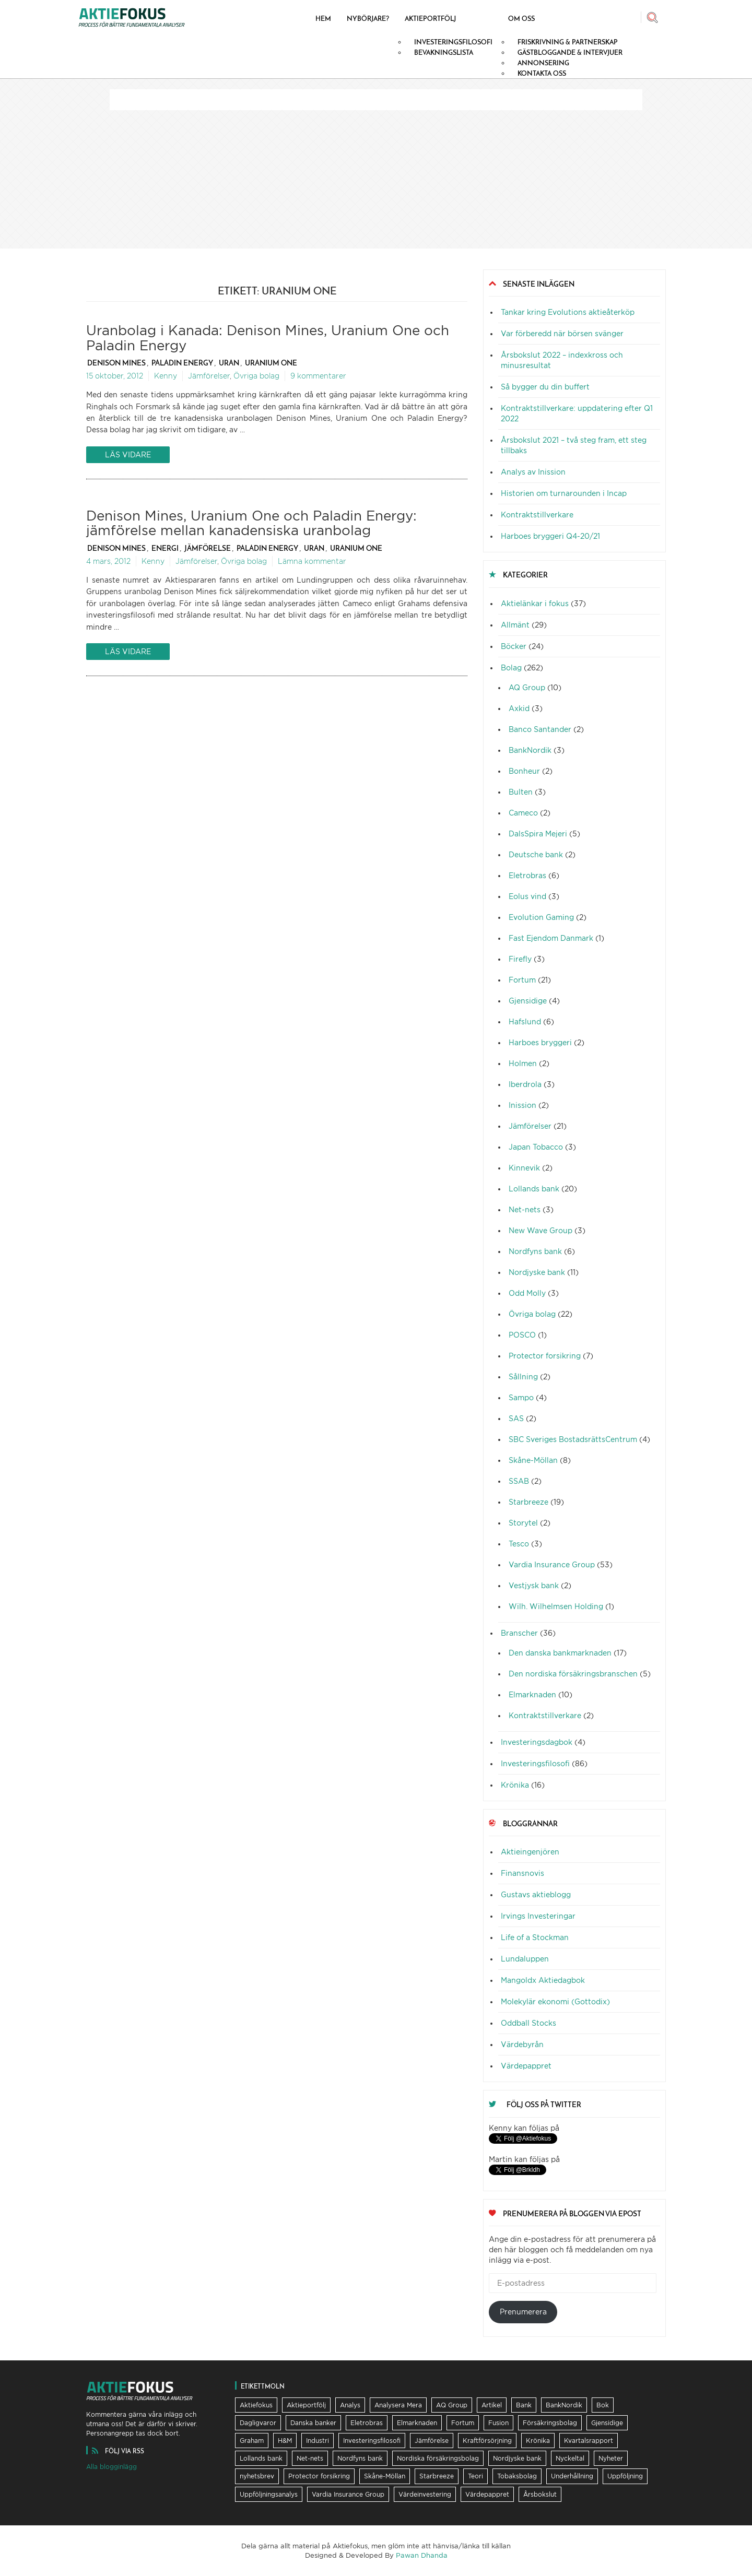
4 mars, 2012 (108, 561)
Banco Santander (540, 729)
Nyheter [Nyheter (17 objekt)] (610, 2458)
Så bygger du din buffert (545, 387)
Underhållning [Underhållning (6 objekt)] (572, 2476)
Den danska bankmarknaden (560, 1653)
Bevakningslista (443, 52)
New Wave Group (540, 1230)
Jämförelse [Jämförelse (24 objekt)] (432, 2440)
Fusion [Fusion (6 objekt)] (498, 2422)
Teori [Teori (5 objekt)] (475, 2476)
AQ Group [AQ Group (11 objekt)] (451, 2405)
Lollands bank (534, 1188)
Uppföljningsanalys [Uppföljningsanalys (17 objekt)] (269, 2494)
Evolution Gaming (541, 917)
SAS (516, 1418)
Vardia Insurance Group (552, 1564)
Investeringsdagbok (536, 1742)
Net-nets (524, 1209)
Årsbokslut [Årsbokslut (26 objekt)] (540, 2494)
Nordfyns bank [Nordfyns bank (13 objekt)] (360, 2458)
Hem (323, 18)
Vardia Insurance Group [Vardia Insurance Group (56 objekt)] (348, 2494)
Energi (165, 548)
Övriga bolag (256, 376)
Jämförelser (209, 376)
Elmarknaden (532, 1694)
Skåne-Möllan (533, 1460)
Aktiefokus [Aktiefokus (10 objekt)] (256, 2405)
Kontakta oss (542, 73)
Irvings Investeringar (538, 1916)
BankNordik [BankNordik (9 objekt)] (564, 2405)
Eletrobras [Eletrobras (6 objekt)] (366, 2422)
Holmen (523, 1063)
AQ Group (527, 687)
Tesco (519, 1543)
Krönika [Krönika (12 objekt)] (538, 2440)
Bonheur (524, 771)
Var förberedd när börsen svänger (562, 333)
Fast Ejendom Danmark (551, 938)
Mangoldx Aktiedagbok (543, 1980)
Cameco (523, 813)
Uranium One (271, 363)
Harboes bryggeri (540, 1042)
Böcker (513, 646)
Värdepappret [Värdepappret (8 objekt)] (487, 2494)
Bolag (511, 667)
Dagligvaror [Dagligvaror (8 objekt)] (258, 2422)
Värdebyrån (522, 2044)
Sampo (521, 1397)
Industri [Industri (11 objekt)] (317, 2440)
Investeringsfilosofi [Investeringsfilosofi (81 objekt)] (372, 2440)
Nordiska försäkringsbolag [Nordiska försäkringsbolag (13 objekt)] (438, 2458)
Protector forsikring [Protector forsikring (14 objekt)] (319, 2476)
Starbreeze (528, 1502)
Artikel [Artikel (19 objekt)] (491, 2405)
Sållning (523, 1376)
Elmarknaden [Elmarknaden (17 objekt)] (417, 2422)
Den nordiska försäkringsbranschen (573, 1673)
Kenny (165, 376)
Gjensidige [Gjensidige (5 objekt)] (607, 2422)
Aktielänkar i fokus (535, 603)
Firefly (520, 959)
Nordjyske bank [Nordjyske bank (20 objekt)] (517, 2458)
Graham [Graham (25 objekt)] (252, 2440)
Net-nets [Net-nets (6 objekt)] (310, 2458)
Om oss (521, 18)
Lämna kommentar (312, 561)
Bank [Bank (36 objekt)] (524, 2405)
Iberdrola (525, 1084)
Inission (522, 1105)
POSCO (522, 1335)
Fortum (522, 980)
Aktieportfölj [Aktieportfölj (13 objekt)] (306, 2405)
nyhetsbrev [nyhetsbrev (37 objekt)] (257, 2476)
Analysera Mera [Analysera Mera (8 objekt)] (398, 2405)
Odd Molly (527, 1293)
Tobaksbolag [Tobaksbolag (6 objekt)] (517, 2476)
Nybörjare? (368, 18)
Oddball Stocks (528, 2023)
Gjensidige (528, 1001)
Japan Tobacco (536, 1147)
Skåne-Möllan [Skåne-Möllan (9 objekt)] (384, 2476)
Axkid (519, 708)
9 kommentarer (318, 376)
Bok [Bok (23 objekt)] (602, 2405)
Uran (229, 363)
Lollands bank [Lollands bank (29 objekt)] (261, 2458)
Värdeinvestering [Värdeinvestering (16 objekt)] (424, 2494)
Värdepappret (526, 2066)
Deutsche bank (536, 854)
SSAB (519, 1481)
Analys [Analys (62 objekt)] (350, 2405)
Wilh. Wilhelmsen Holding (556, 1606)
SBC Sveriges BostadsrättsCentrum (573, 1439)
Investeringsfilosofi (535, 1763)
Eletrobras (527, 875)
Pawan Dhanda (422, 2555)
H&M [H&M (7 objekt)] (285, 2440)
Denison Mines (116, 363)
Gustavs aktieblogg (536, 1894)
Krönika (515, 1785)
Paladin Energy (182, 363)
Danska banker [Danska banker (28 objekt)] (313, 2422)
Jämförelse (207, 548)
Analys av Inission (533, 472)
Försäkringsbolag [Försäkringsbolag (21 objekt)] (550, 2422)
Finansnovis (522, 1873)
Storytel (523, 1523)
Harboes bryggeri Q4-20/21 (550, 536)
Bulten (521, 792)
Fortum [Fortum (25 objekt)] (462, 2422)
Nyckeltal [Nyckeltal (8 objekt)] (570, 2458)
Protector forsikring (545, 1356)
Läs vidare (128, 454)
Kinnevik (524, 1168)
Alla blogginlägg (111, 2466)
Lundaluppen (525, 1959)
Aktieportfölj (430, 18)
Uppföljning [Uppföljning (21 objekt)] (625, 2476)
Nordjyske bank (537, 1272)
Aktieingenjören (530, 1852)
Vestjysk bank (534, 1585)
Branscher (519, 1633)
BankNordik (530, 750)
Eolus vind (527, 896)
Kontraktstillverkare (537, 514)
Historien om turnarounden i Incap (564, 493)
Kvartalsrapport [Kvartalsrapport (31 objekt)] (588, 2440)
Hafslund (525, 1021)
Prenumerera (523, 2311)
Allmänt (515, 625)
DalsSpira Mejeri (538, 833)
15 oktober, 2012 (114, 376)
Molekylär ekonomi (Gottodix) (555, 2001)
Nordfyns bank (535, 1251)
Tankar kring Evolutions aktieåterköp (567, 312)
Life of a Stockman (535, 1937)
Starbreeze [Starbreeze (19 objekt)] (436, 2476)
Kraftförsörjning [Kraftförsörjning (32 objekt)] (487, 2440)
